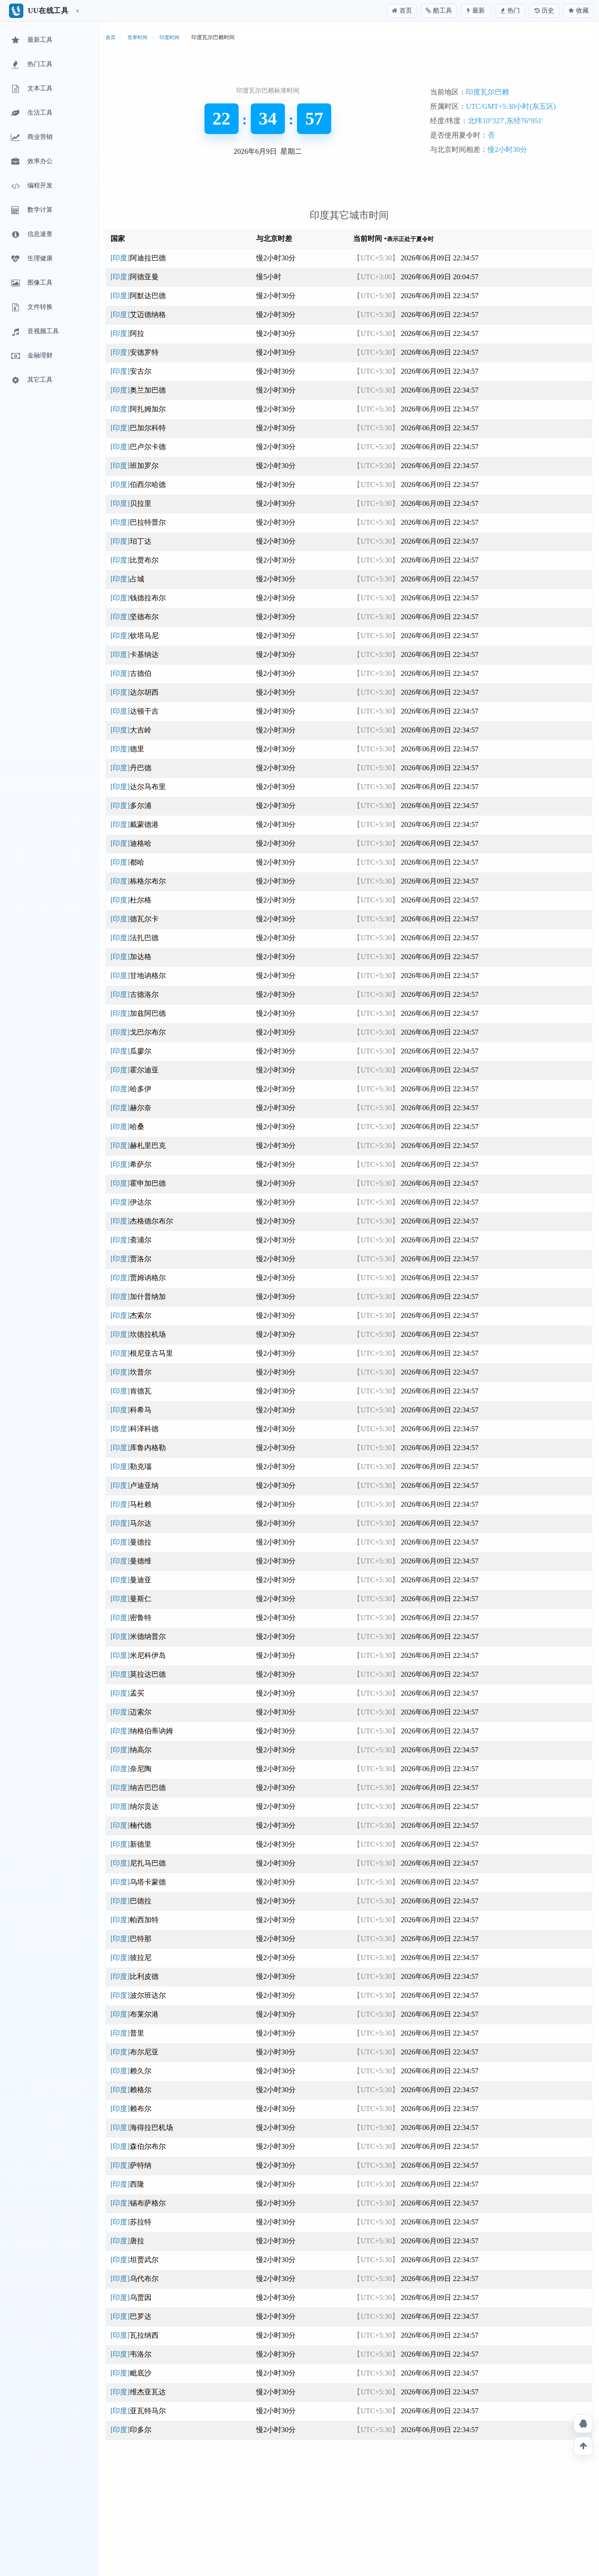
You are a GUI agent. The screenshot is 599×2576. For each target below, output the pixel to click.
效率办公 (31, 162)
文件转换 (31, 307)
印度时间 (169, 37)
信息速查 (31, 235)
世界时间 (137, 37)
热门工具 (31, 65)
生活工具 (31, 113)
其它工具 (31, 380)
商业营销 (31, 137)
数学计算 (31, 210)
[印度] (138, 258)
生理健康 (31, 259)
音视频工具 (34, 332)
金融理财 (31, 356)
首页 (110, 37)
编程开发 (31, 186)
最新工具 (31, 40)
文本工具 (31, 89)
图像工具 (31, 283)
